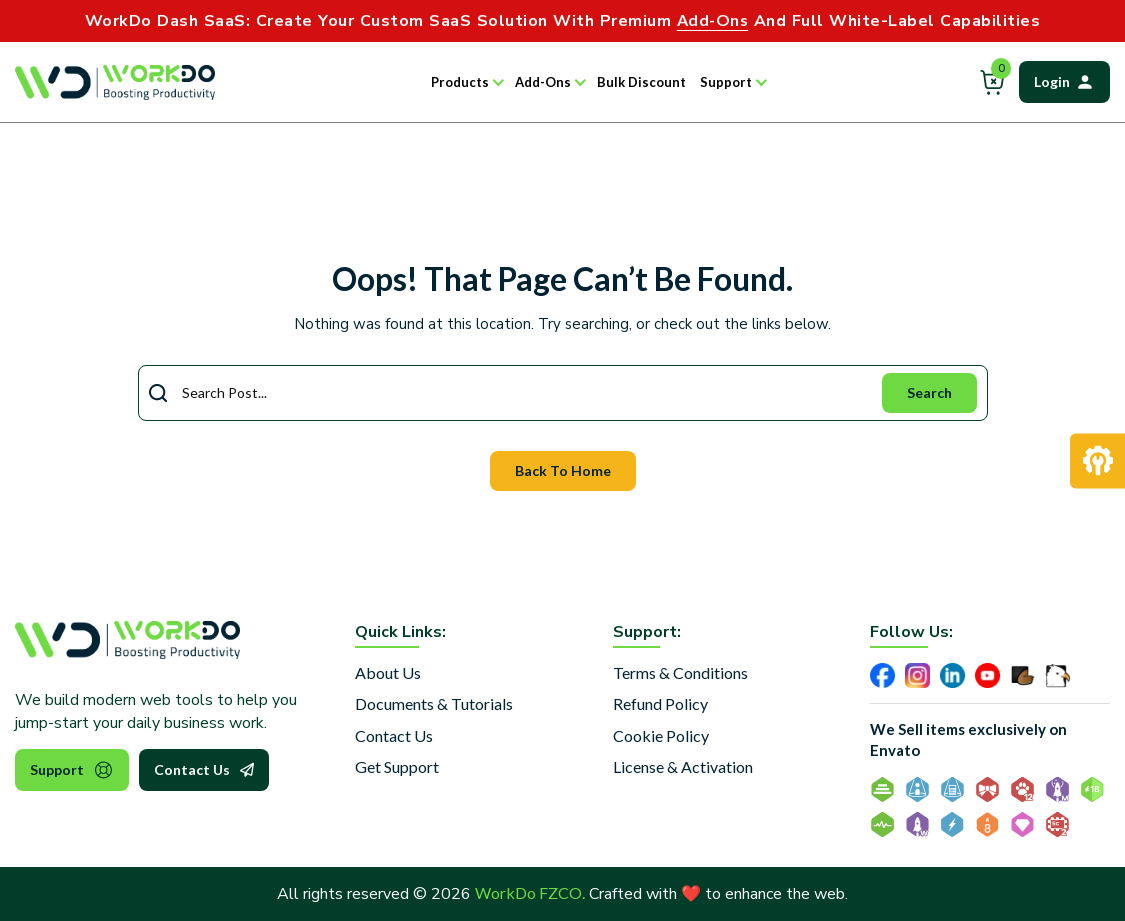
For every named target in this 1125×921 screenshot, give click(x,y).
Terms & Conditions (680, 672)
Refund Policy (660, 703)
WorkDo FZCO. (530, 892)
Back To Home (563, 470)
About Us (388, 672)
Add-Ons (543, 82)
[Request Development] (1097, 460)
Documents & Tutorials (434, 703)
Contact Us (204, 770)
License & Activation (683, 766)
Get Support (397, 766)
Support (726, 82)
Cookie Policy (661, 735)
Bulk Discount (641, 82)
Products (460, 82)
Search (929, 392)
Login (1064, 82)
